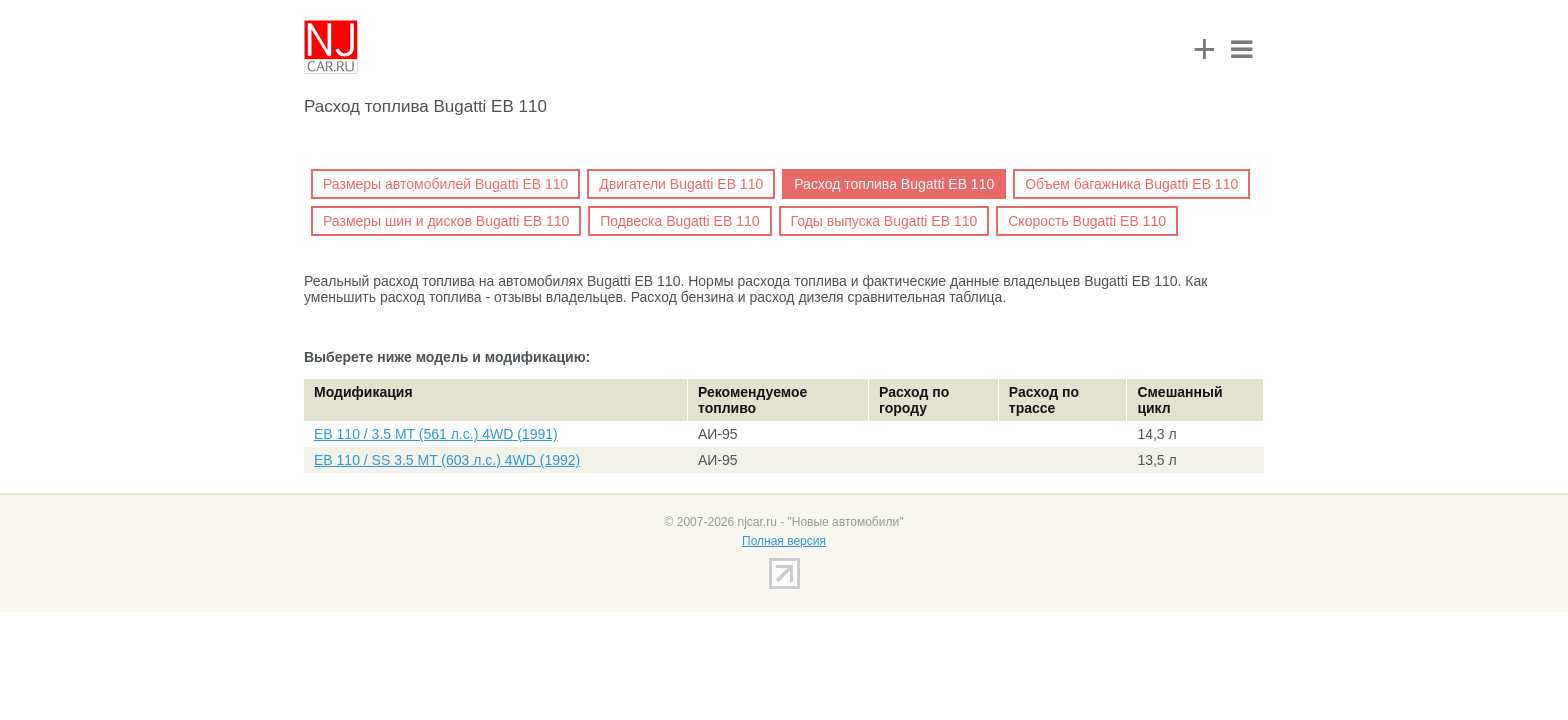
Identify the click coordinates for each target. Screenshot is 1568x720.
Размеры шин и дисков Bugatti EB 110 (446, 221)
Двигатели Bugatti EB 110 (681, 184)
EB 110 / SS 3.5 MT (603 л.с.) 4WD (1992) (447, 460)
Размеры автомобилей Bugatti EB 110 (445, 184)
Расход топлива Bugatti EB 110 (894, 184)
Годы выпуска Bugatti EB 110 (884, 221)
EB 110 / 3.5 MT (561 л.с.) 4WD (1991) (436, 434)
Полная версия (784, 541)
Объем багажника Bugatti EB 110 (1131, 184)
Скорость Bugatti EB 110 (1087, 221)
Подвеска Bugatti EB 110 (679, 221)
